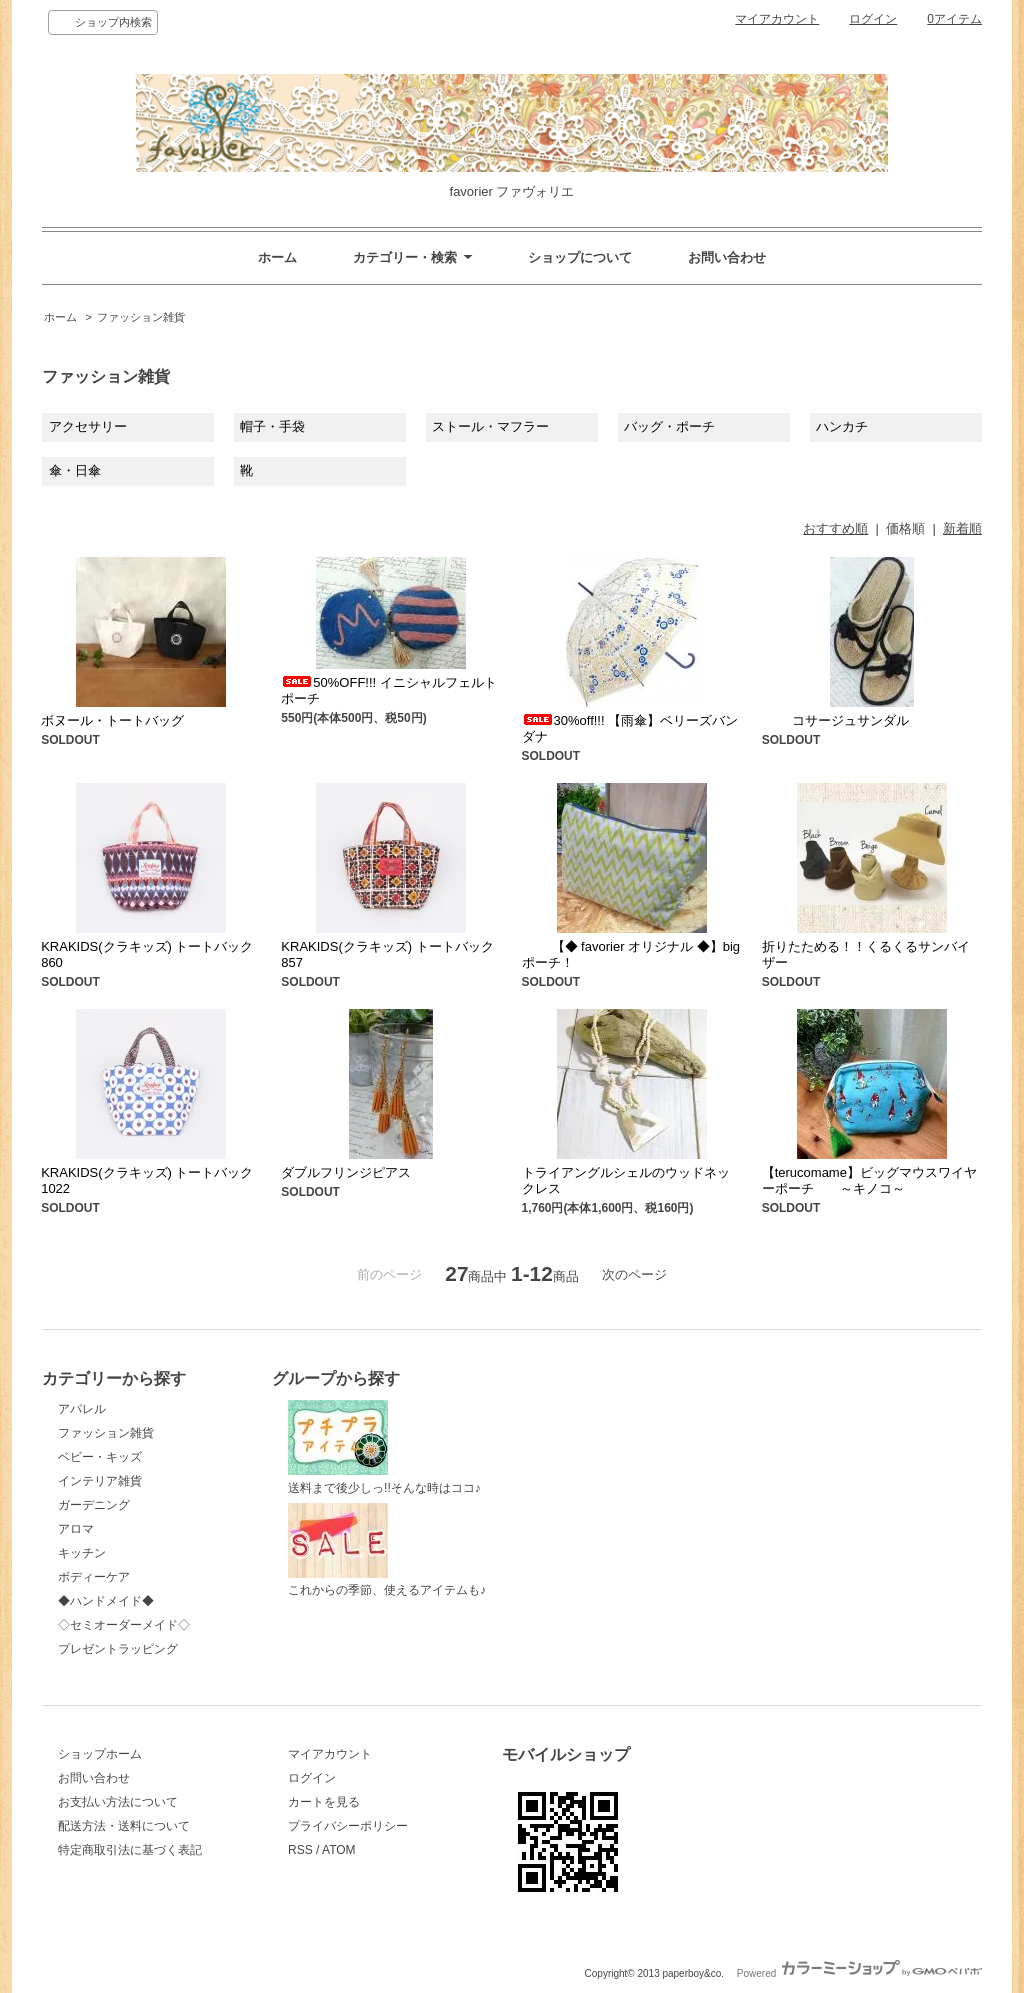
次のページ (634, 1274)
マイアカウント (777, 19)
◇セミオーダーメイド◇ (124, 1625)
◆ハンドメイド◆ (106, 1601)
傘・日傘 (75, 470)
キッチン (82, 1553)
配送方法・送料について (124, 1826)
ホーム (277, 257)
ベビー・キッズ (100, 1457)
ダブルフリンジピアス (346, 1172)
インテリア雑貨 (100, 1481)
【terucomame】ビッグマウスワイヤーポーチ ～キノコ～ (869, 1180)
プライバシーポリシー (348, 1826)
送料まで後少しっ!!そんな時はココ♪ (384, 1447)
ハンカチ (842, 426)
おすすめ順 (835, 528)
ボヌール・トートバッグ (112, 720)
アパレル (82, 1409)
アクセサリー (88, 426)
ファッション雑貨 (141, 317)
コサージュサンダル (835, 720)
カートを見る (324, 1802)
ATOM (339, 1850)
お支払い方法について (118, 1802)
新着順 (962, 528)
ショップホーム (100, 1754)
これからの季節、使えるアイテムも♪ (387, 1550)
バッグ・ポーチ (669, 426)
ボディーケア (94, 1577)
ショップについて (580, 257)
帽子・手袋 (272, 426)
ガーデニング (94, 1505)
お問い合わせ (727, 257)
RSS (300, 1850)
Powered (859, 1973)
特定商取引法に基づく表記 (130, 1850)
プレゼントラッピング (118, 1649)
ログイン (873, 19)
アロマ (76, 1529)
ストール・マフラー (490, 426)
